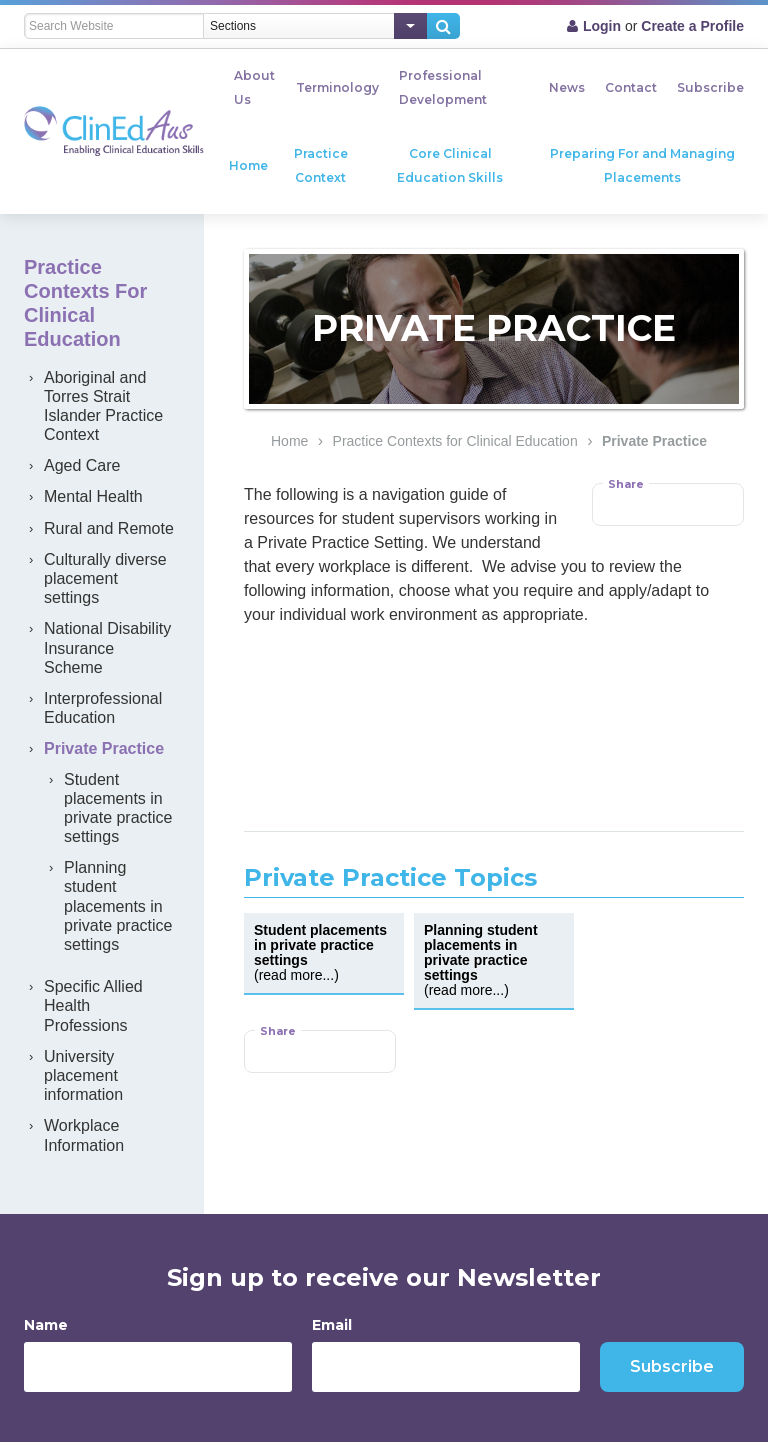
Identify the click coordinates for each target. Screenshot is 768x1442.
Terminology (337, 87)
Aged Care (82, 465)
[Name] (158, 1366)
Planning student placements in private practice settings (118, 906)
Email (332, 1325)
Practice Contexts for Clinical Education (455, 441)
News (567, 87)
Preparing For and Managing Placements (642, 165)
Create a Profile (692, 26)
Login (602, 26)
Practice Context (321, 165)
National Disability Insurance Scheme (107, 647)
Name (46, 1325)
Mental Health (93, 496)
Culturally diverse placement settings (105, 578)
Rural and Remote (109, 528)
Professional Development (443, 87)
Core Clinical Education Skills (450, 165)
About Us (254, 87)
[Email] (446, 1366)
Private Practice (654, 441)
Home (248, 165)
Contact (631, 87)
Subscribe (710, 87)
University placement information (83, 1075)
